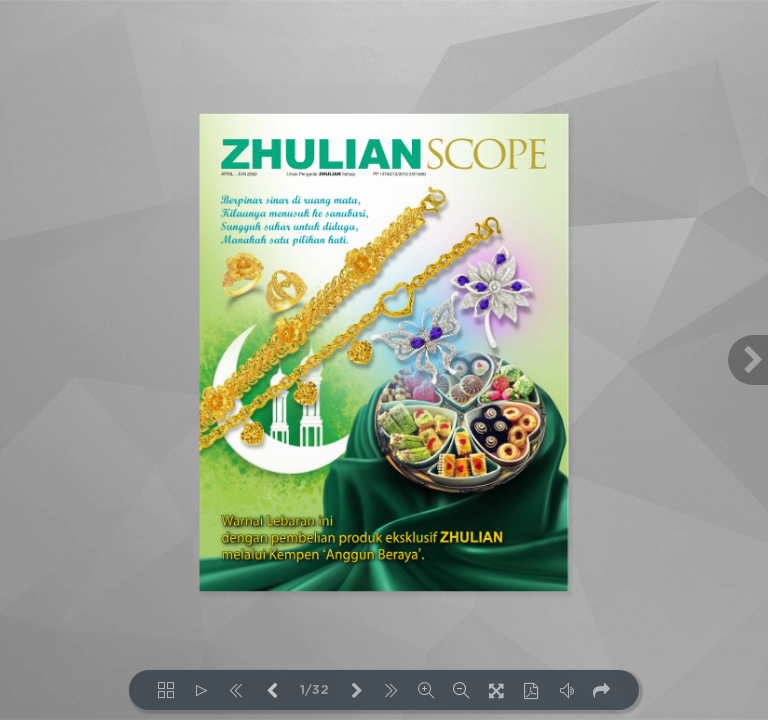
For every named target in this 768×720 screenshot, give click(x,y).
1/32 (314, 690)
